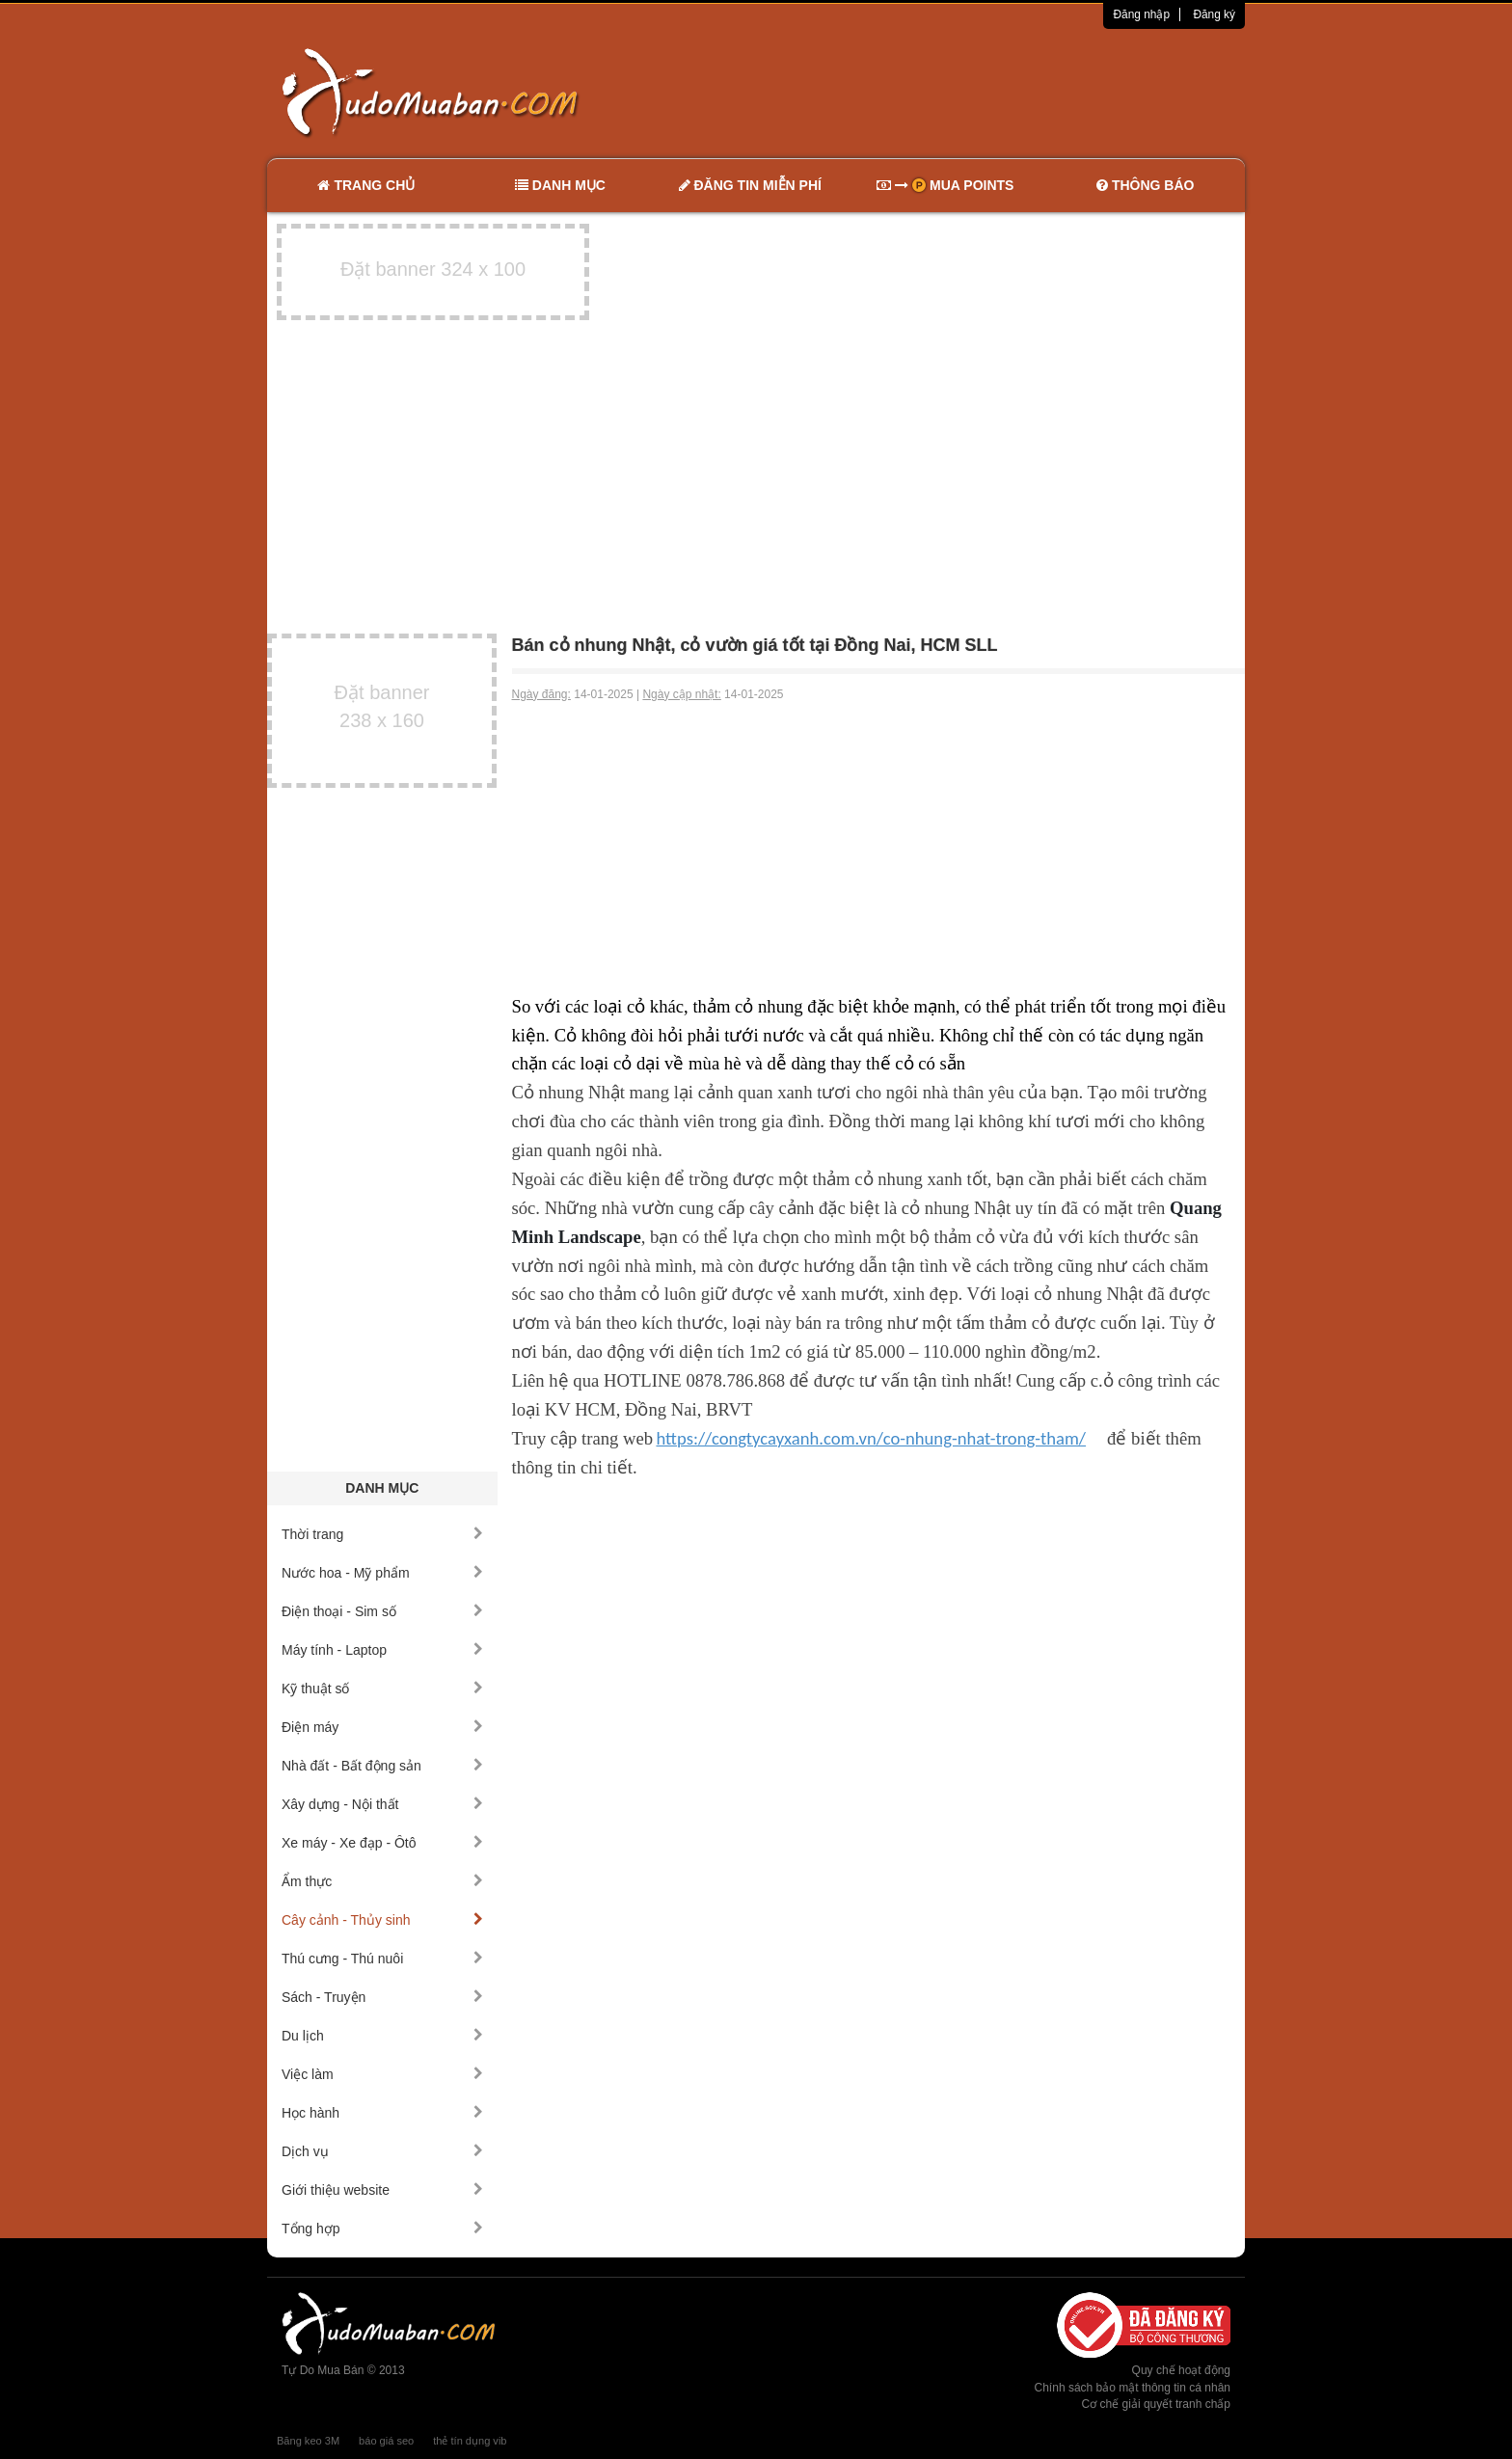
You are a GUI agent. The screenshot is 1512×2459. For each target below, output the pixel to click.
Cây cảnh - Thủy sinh (382, 1920)
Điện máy (382, 1727)
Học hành (382, 2113)
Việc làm (382, 2074)
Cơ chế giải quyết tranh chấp (1156, 2404)
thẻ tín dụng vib (469, 2440)
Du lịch (382, 2035)
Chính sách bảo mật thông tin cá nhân (1132, 2387)
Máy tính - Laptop (382, 1650)
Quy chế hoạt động (1181, 2370)
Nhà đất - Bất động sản (382, 1765)
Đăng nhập (1141, 14)
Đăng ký (1214, 14)
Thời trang (382, 1534)
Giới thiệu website (382, 2190)
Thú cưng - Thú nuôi (382, 1958)
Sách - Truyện (382, 1997)
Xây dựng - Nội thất (382, 1804)
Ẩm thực (382, 1881)
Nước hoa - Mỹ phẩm (382, 1573)
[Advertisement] (959, 91)
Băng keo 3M (308, 2440)
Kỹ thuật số (382, 1688)
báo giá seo (386, 2440)
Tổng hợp (382, 2228)
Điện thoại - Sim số (382, 1611)
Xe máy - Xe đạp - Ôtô (382, 1843)
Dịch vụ (382, 2151)
